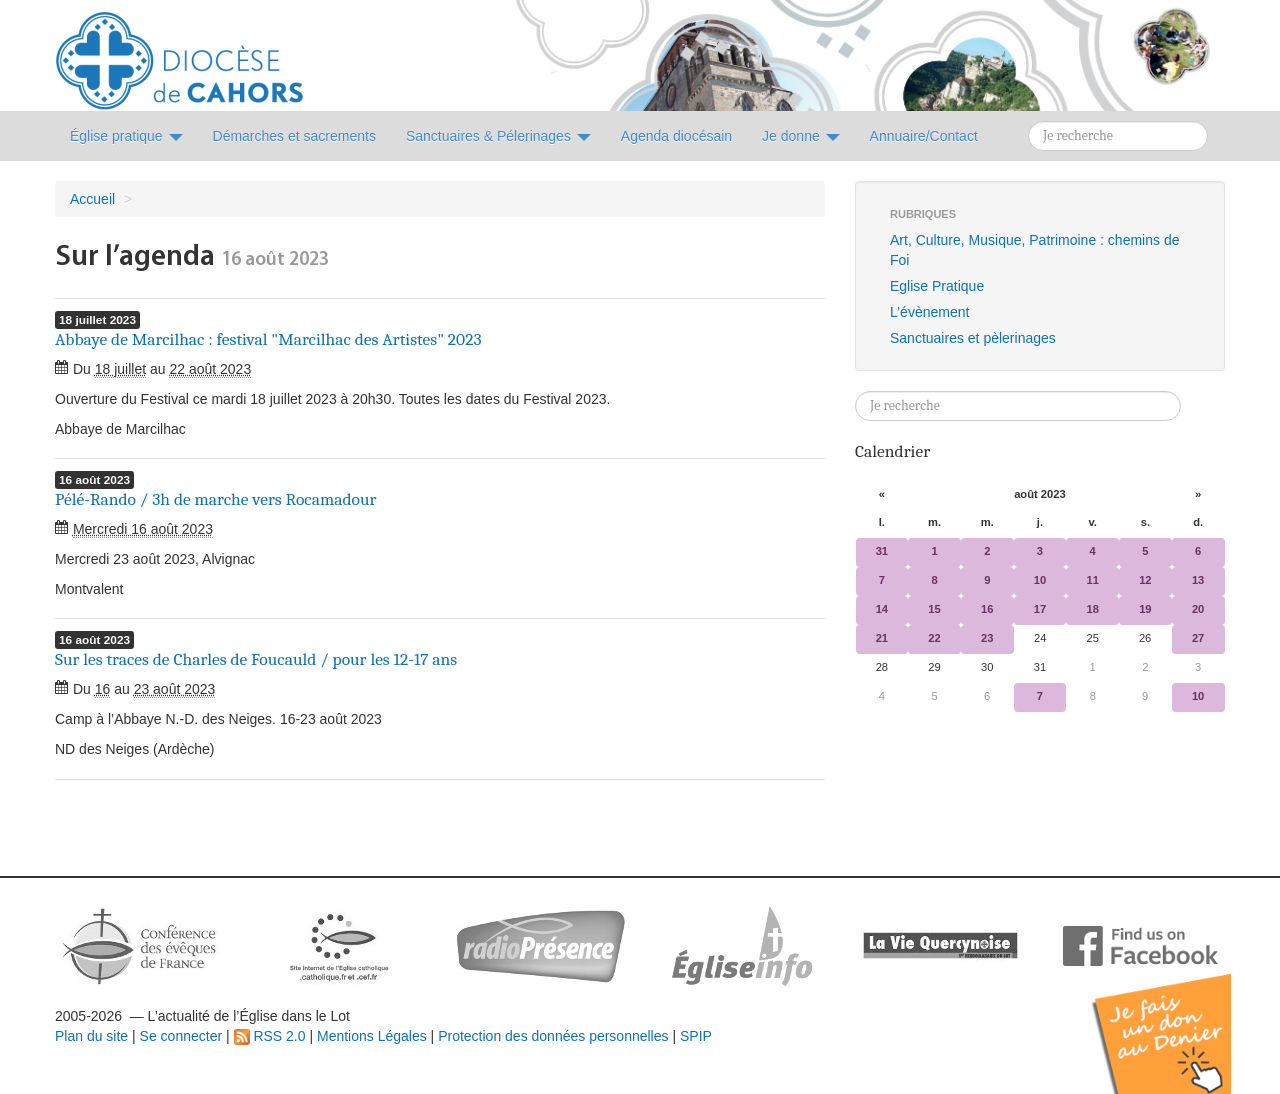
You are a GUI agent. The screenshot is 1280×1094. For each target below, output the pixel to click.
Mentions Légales (372, 1036)
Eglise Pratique (937, 286)
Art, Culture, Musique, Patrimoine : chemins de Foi (1034, 250)
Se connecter (181, 1036)
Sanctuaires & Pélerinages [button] (498, 136)
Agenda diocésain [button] (676, 136)
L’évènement (929, 312)
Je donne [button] (801, 136)
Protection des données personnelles (553, 1036)
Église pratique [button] (126, 136)
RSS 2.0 (270, 1036)
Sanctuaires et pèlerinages (973, 338)
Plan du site (91, 1036)
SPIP (696, 1036)
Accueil (92, 199)
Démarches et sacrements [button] (294, 136)
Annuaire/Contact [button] (924, 136)
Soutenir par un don (1180, 1018)
